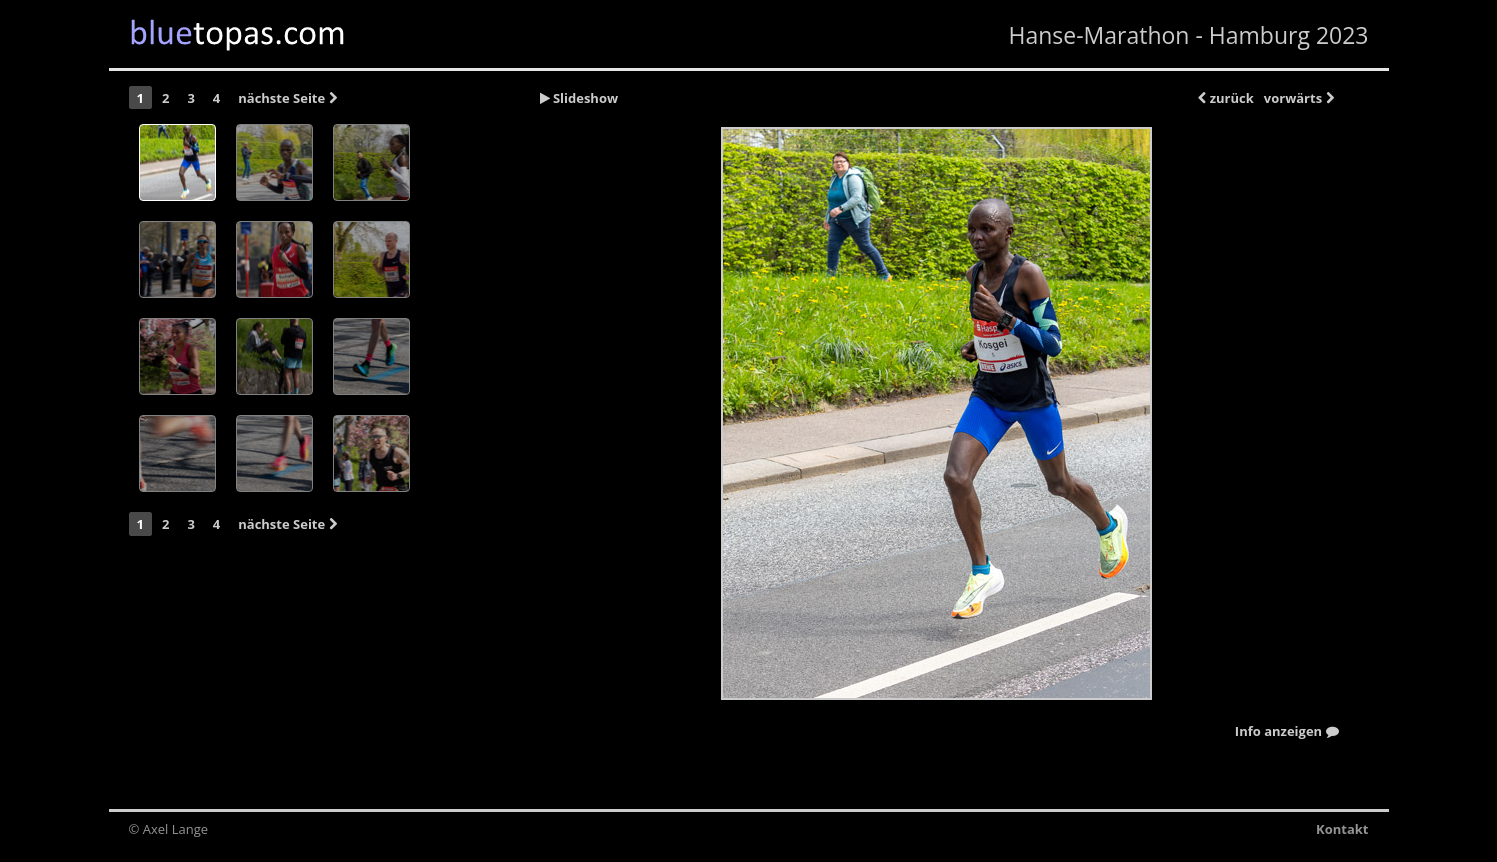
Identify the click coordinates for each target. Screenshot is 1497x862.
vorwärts (1299, 98)
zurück (1225, 98)
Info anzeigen (1287, 732)
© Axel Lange (169, 829)
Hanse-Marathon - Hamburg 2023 (1188, 35)
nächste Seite (287, 98)
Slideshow (579, 98)
